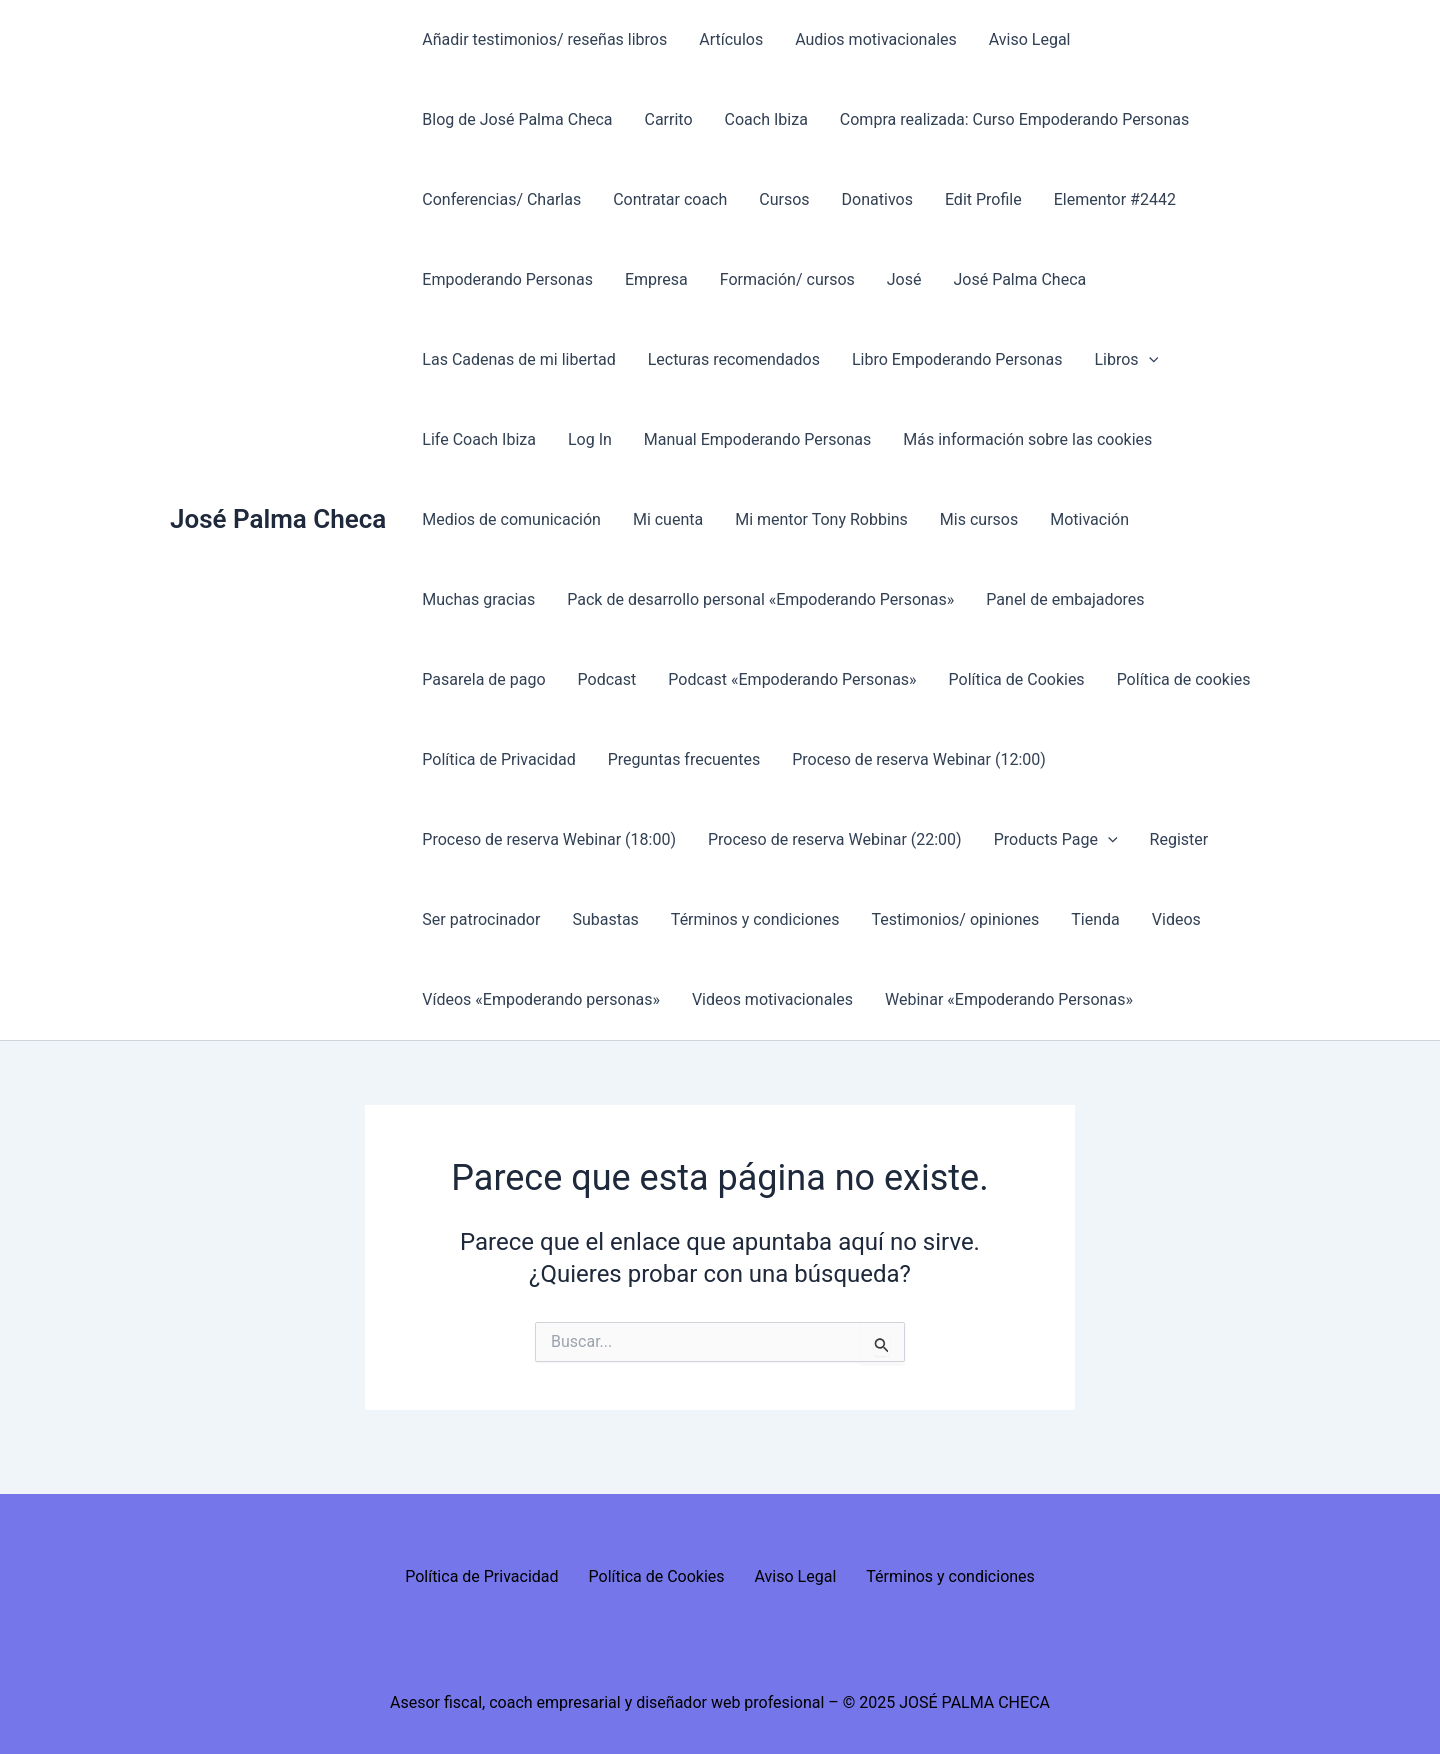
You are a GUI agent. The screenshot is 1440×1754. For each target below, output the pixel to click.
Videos (1176, 919)
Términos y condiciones (755, 919)
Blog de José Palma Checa (517, 119)
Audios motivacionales (876, 39)
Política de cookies (1184, 679)
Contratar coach (670, 199)
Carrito (669, 119)
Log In (590, 439)
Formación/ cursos (787, 279)
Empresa (656, 279)
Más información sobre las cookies (1027, 439)
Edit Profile (983, 199)
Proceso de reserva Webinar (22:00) (835, 839)
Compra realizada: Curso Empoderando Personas (1014, 119)
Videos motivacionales (772, 999)
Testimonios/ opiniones (955, 919)
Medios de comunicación (511, 519)
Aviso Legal (1030, 39)
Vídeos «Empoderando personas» (541, 999)
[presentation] (1149, 360)
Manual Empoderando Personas (757, 439)
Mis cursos (979, 519)
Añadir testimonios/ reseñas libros (544, 39)
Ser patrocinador (481, 919)
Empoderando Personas (507, 279)
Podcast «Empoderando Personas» (792, 679)
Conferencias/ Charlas (501, 199)
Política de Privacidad (498, 759)
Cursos (784, 199)
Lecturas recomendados (734, 359)
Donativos (877, 199)
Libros (1126, 360)
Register (1179, 839)
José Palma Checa (278, 519)
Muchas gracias (478, 599)
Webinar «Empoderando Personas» (1009, 999)
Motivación (1089, 519)
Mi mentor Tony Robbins (821, 519)
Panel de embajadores (1065, 599)
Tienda (1095, 919)
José (904, 279)
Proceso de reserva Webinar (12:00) (919, 759)
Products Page (1056, 840)
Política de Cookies (1017, 679)
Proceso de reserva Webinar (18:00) (549, 839)
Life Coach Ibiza (479, 439)
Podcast (607, 679)
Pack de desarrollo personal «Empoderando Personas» (760, 599)
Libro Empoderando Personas (957, 359)
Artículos (731, 39)
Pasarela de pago (483, 679)
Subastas (605, 919)
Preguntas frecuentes (684, 759)
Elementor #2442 (1115, 199)
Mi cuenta (668, 519)
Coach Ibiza (766, 119)
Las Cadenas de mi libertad (518, 359)
